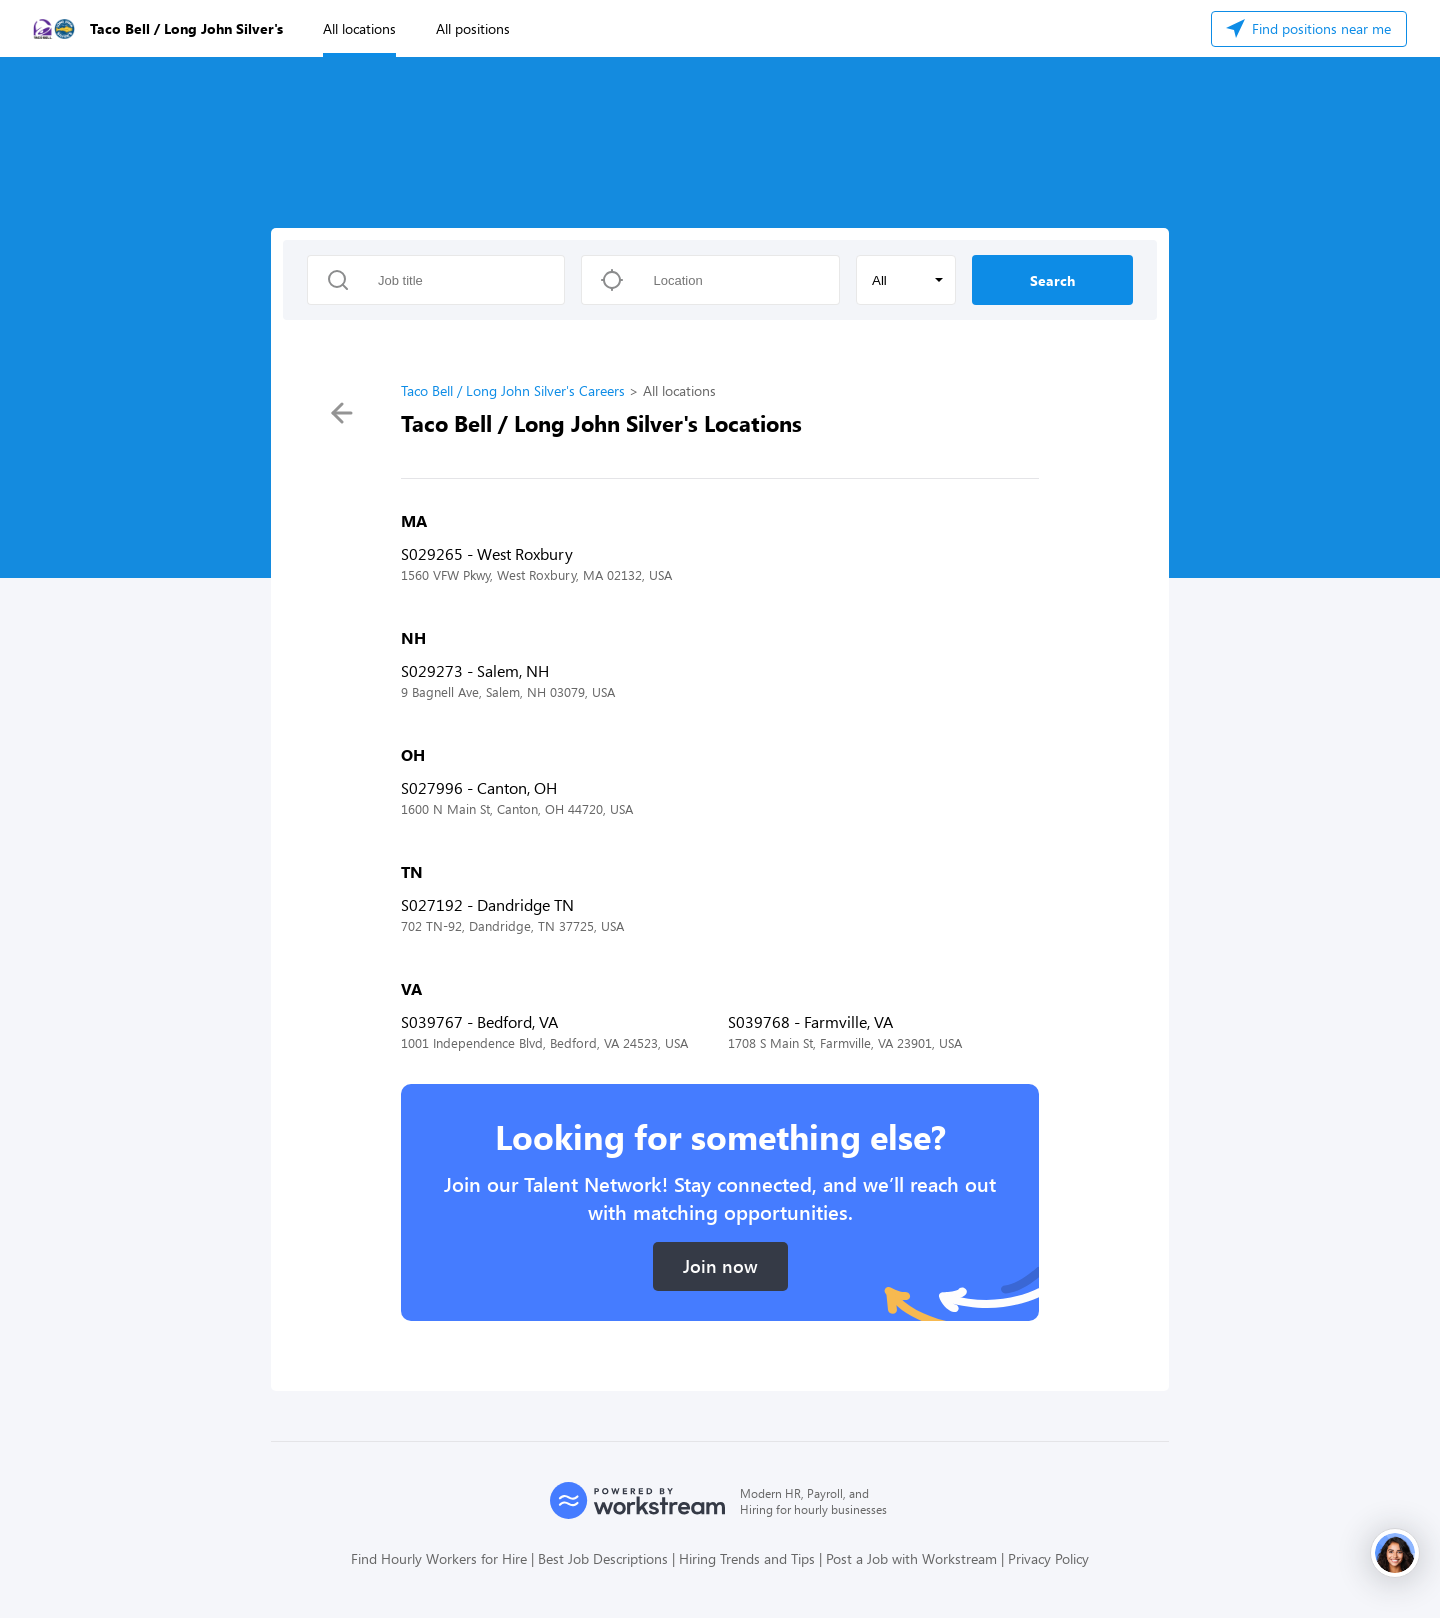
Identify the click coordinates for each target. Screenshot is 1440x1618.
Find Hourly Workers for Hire (439, 1558)
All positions (473, 28)
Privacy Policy (1048, 1558)
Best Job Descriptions (603, 1558)
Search (1052, 280)
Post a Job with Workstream (911, 1558)
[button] (906, 280)
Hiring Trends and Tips (747, 1558)
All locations (359, 28)
